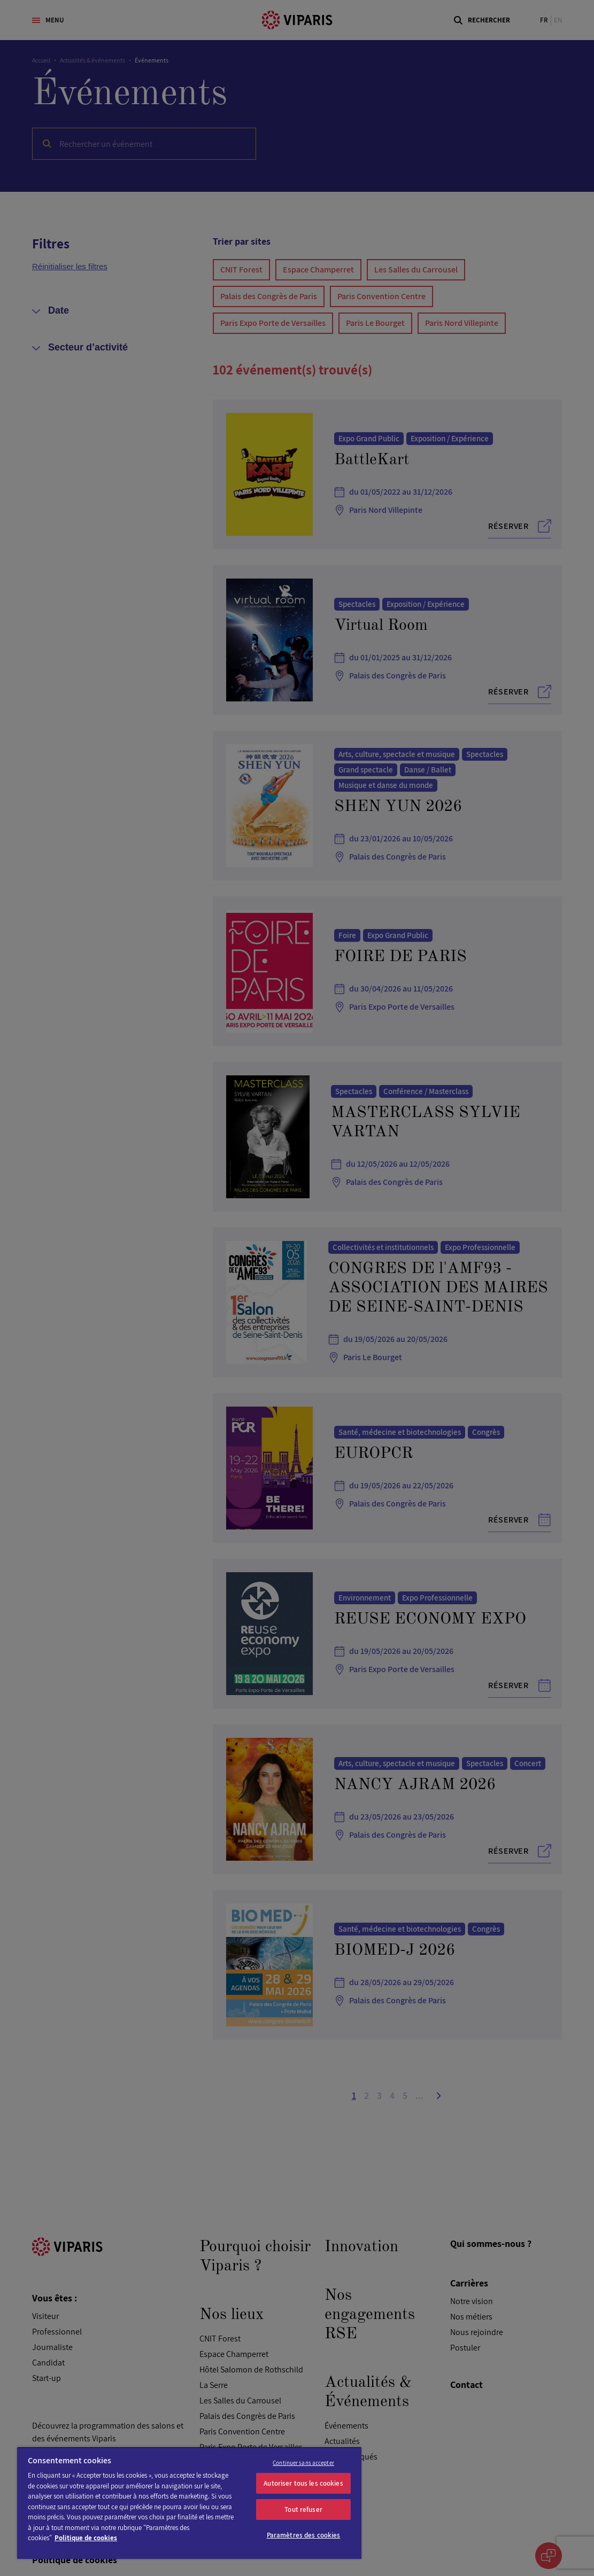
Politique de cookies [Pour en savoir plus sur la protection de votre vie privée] (86, 2537)
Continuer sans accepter (303, 2462)
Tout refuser (303, 2509)
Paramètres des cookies (304, 2535)
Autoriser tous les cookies (303, 2483)
